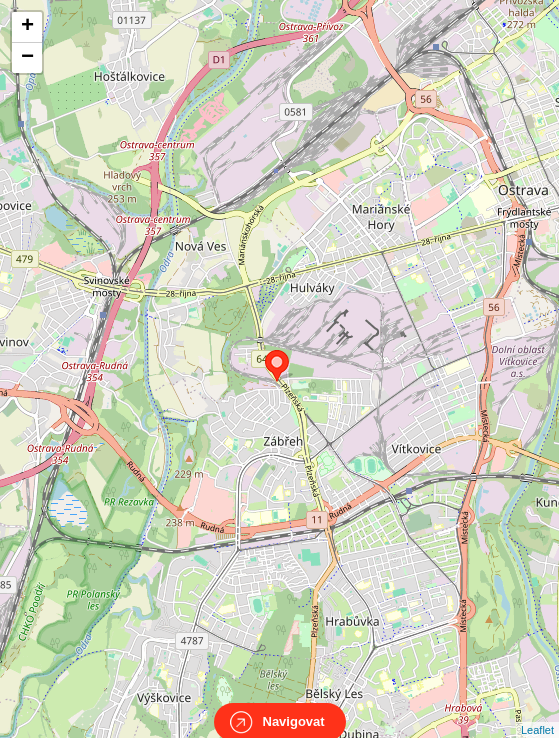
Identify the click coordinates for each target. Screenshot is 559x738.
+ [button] (27, 27)
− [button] (27, 58)
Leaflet (537, 712)
